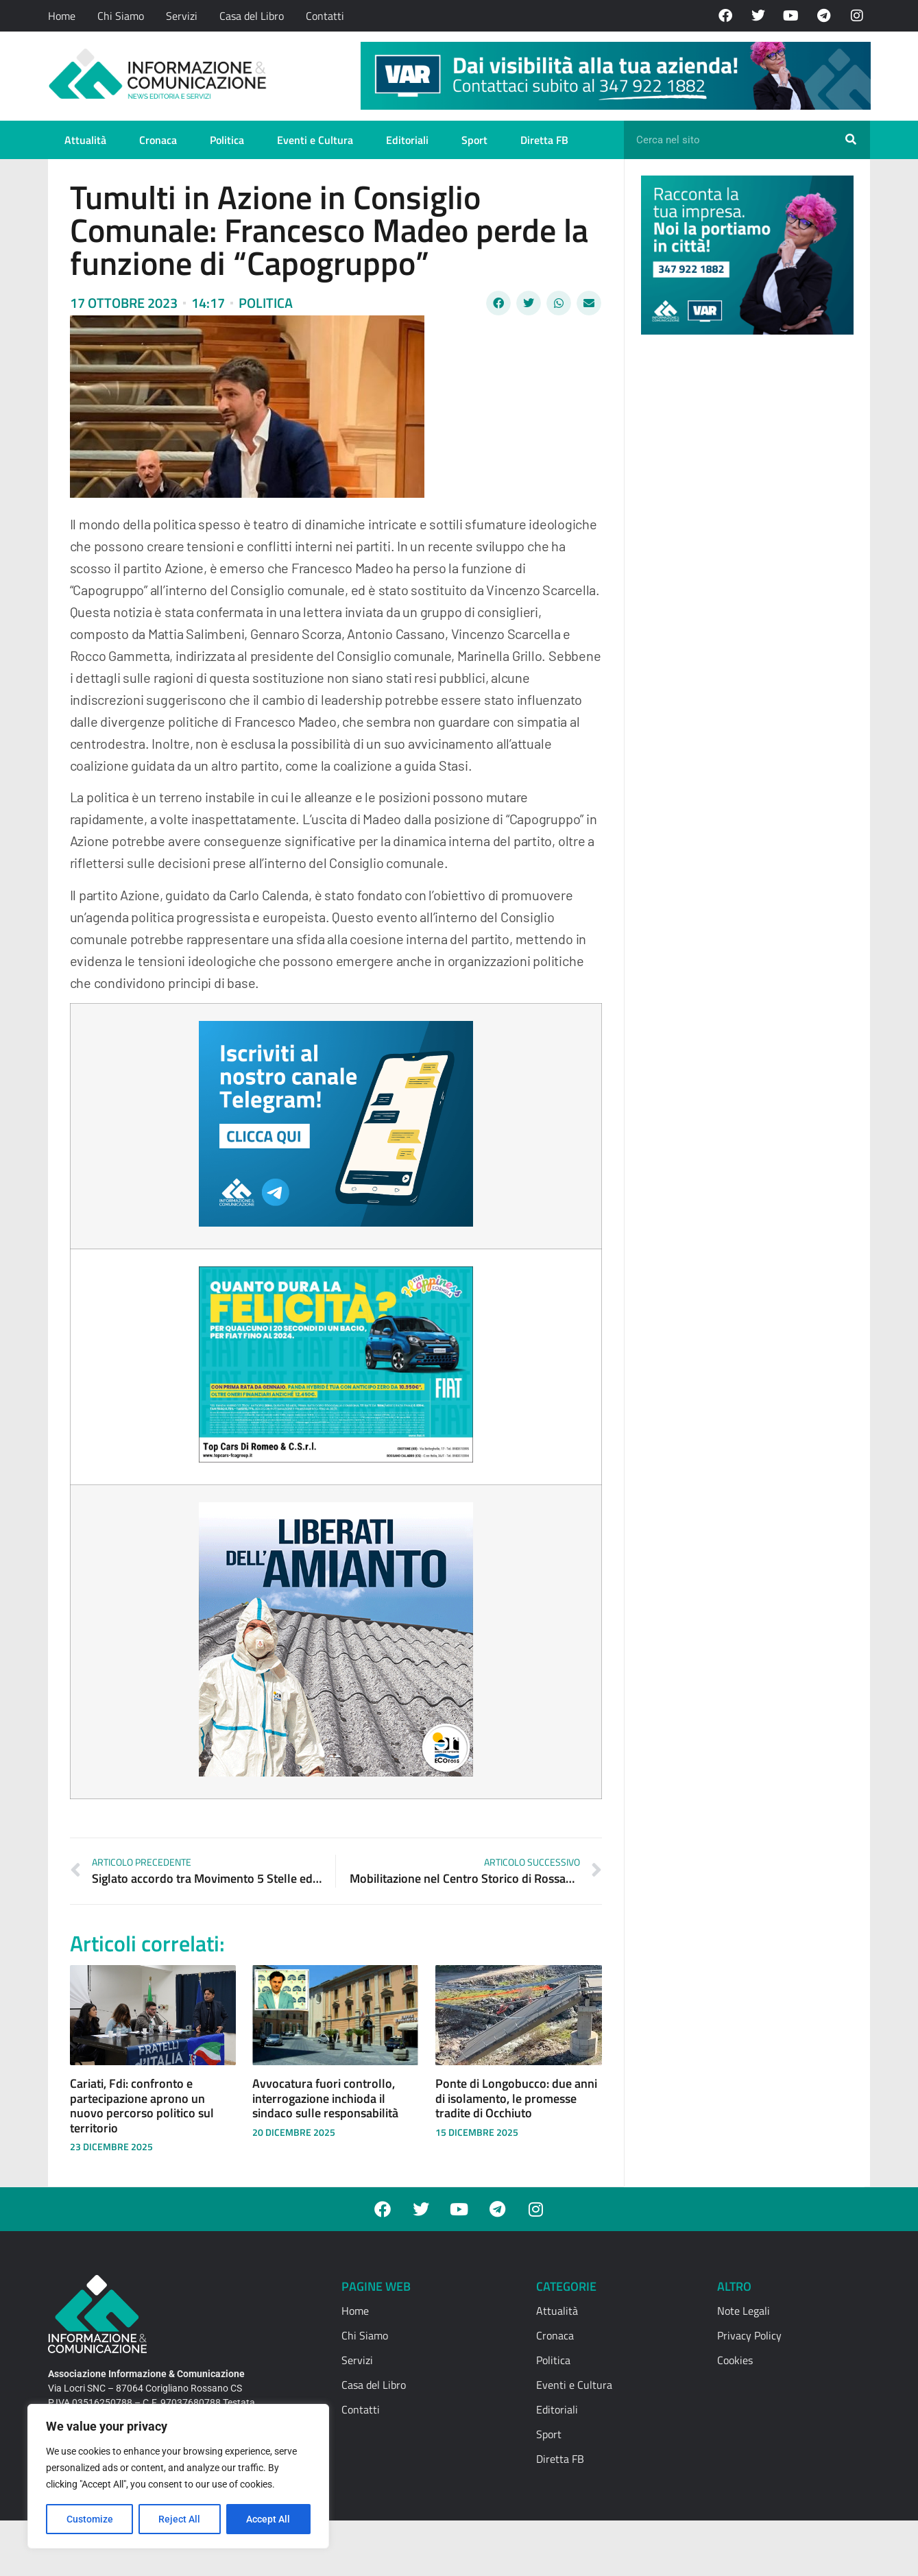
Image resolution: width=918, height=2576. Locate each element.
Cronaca (158, 140)
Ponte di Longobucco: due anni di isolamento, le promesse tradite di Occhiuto (516, 2098)
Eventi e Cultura (315, 140)
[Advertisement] (744, 556)
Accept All (269, 2519)
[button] (498, 303)
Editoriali (407, 140)
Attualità (85, 140)
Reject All (180, 2519)
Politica (227, 140)
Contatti (325, 16)
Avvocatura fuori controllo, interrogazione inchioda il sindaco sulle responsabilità (325, 2098)
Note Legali (743, 2310)
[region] (178, 2477)
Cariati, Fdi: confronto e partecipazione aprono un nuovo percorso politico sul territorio (142, 2105)
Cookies (735, 2360)
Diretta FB (544, 140)
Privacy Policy (749, 2335)
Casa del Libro (251, 16)
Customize (90, 2519)
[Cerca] (851, 140)
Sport (474, 140)
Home (61, 16)
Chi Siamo (120, 16)
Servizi (181, 16)
